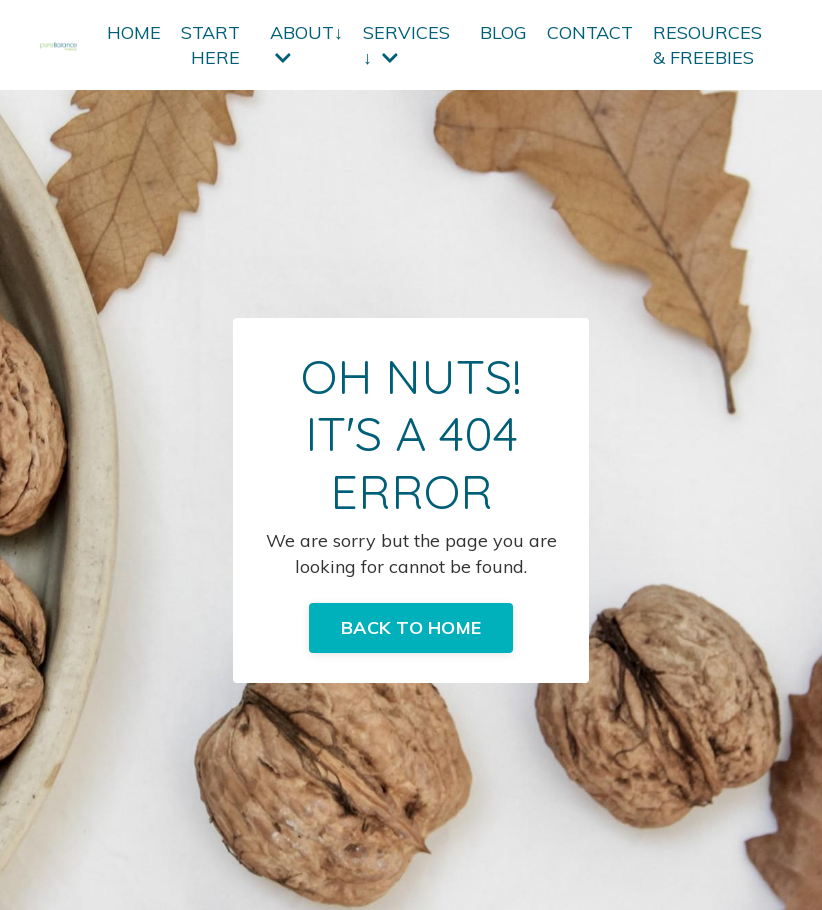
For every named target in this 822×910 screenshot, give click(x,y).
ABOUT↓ (306, 44)
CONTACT (590, 32)
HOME (134, 32)
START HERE (210, 45)
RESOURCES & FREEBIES (707, 45)
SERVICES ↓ (406, 45)
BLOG (503, 32)
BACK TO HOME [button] (411, 627)
